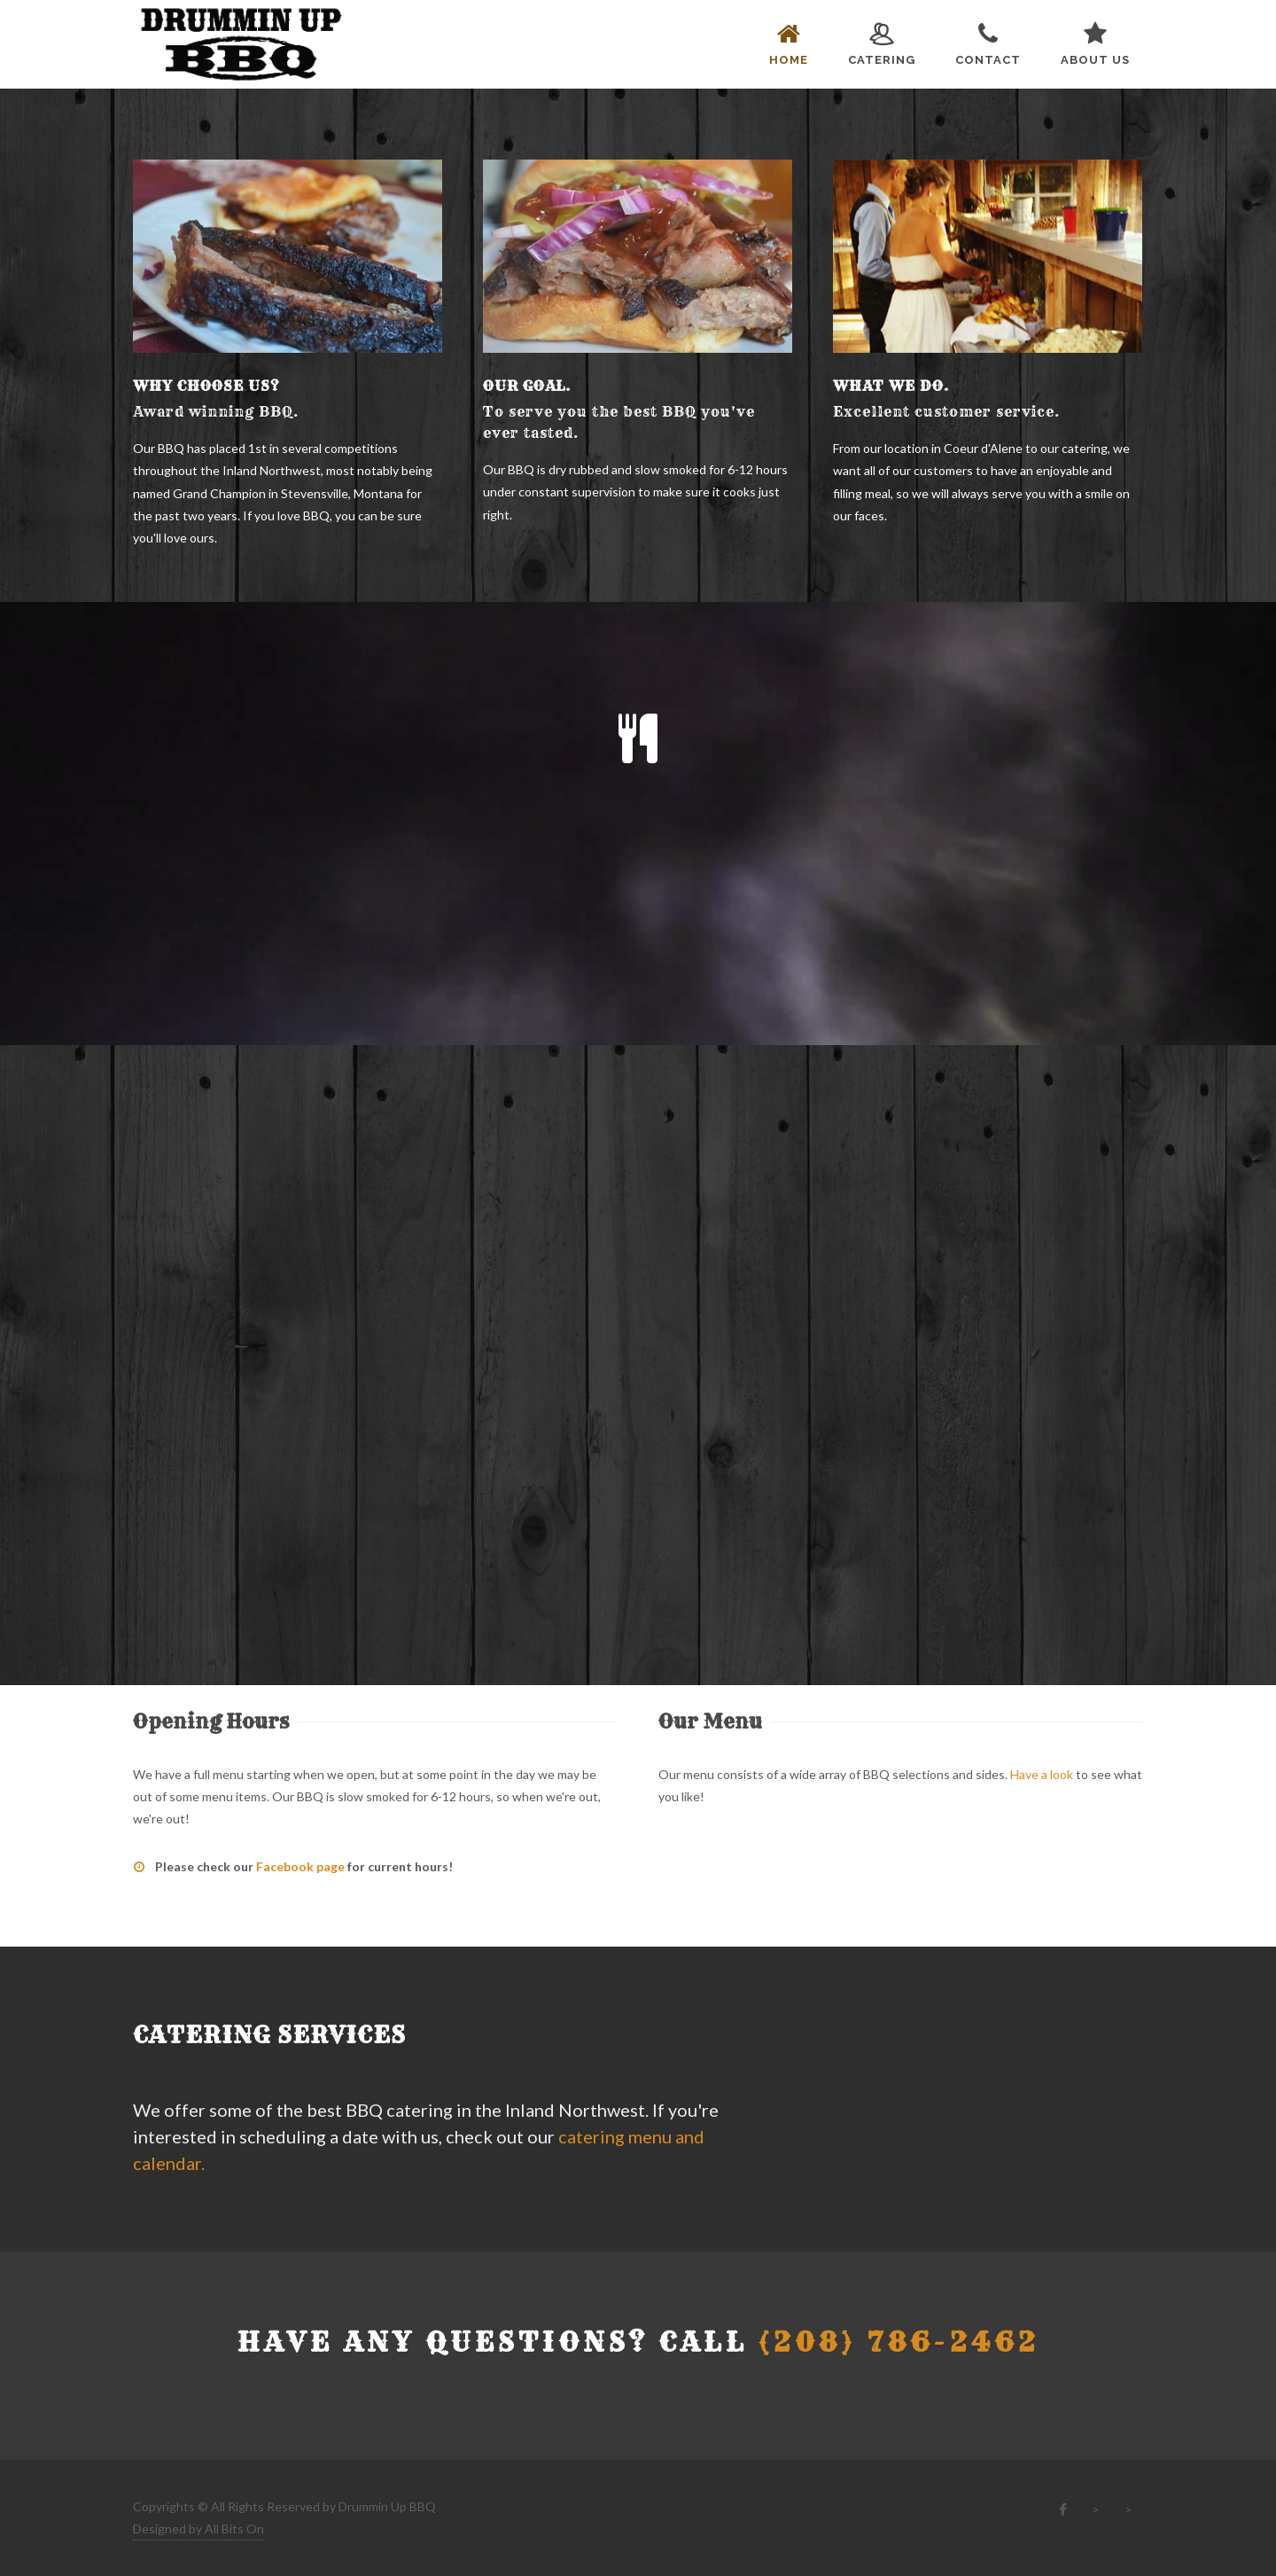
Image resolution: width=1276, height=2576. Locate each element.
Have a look (1041, 1774)
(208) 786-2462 (899, 2342)
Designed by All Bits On (198, 2528)
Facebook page (300, 1866)
